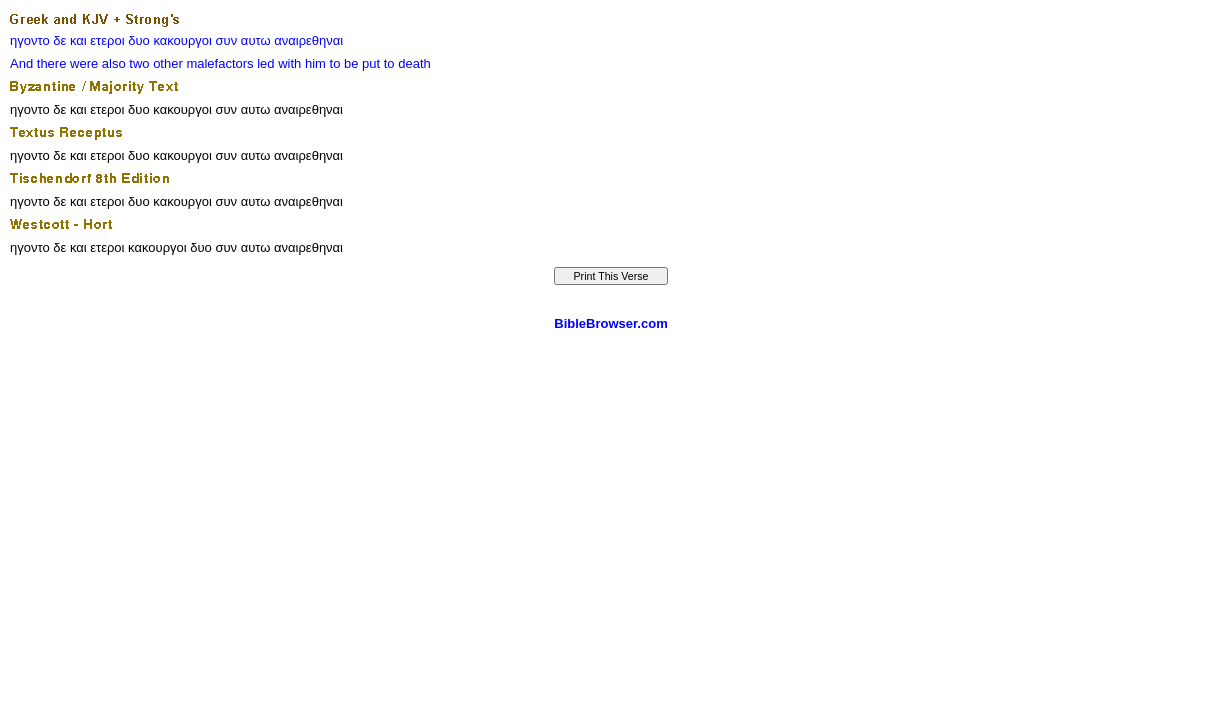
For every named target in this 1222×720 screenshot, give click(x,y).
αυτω (256, 40)
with (289, 63)
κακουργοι (182, 40)
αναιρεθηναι (308, 40)
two (139, 63)
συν (227, 40)
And (21, 63)
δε (59, 40)
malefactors (219, 63)
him (315, 63)
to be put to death (380, 63)
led (265, 63)
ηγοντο (30, 40)
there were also (81, 63)
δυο (139, 40)
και (78, 40)
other (168, 63)
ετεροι (107, 40)
